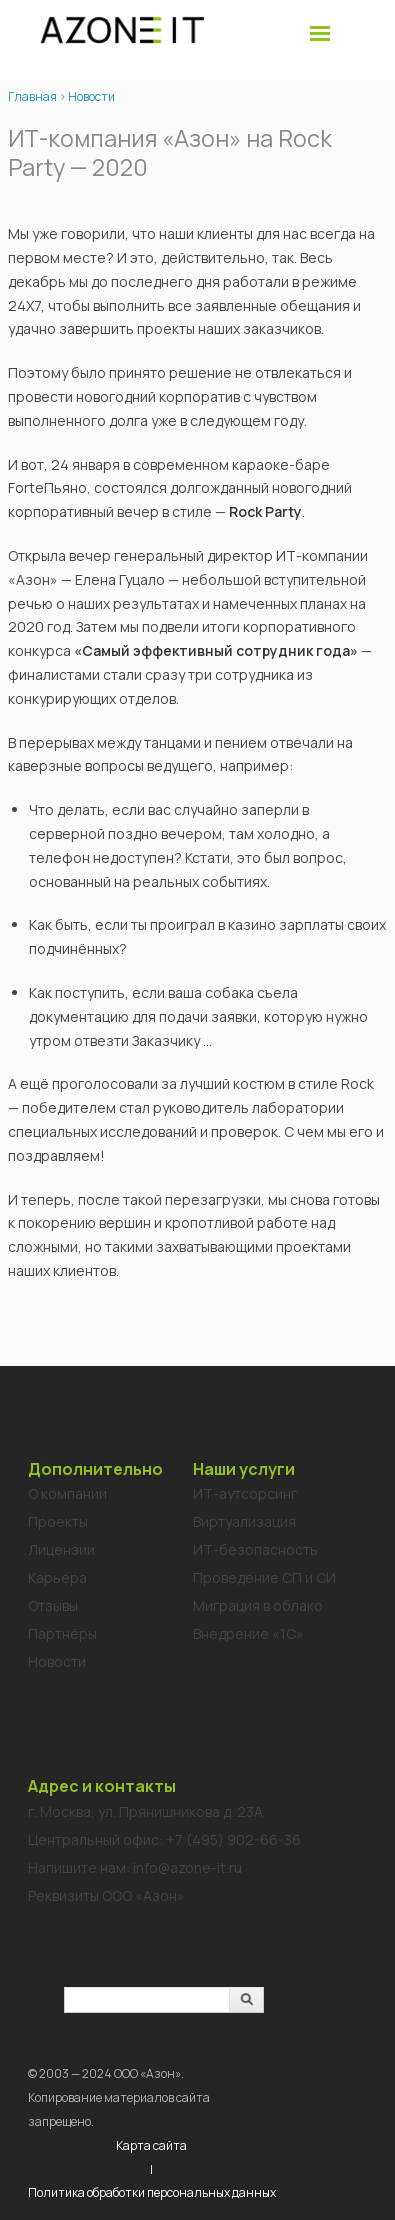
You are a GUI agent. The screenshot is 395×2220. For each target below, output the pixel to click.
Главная (32, 96)
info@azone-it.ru (187, 1867)
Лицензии (61, 1549)
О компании (67, 1493)
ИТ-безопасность (255, 1549)
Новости (91, 96)
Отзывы (53, 1605)
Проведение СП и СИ (264, 1577)
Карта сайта (151, 2145)
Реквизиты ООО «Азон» (106, 1895)
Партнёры (62, 1633)
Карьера (57, 1577)
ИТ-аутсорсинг (245, 1493)
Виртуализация (244, 1521)
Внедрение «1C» (248, 1633)
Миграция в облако (258, 1605)
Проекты (58, 1521)
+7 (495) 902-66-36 (233, 1839)
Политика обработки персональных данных (152, 2192)
